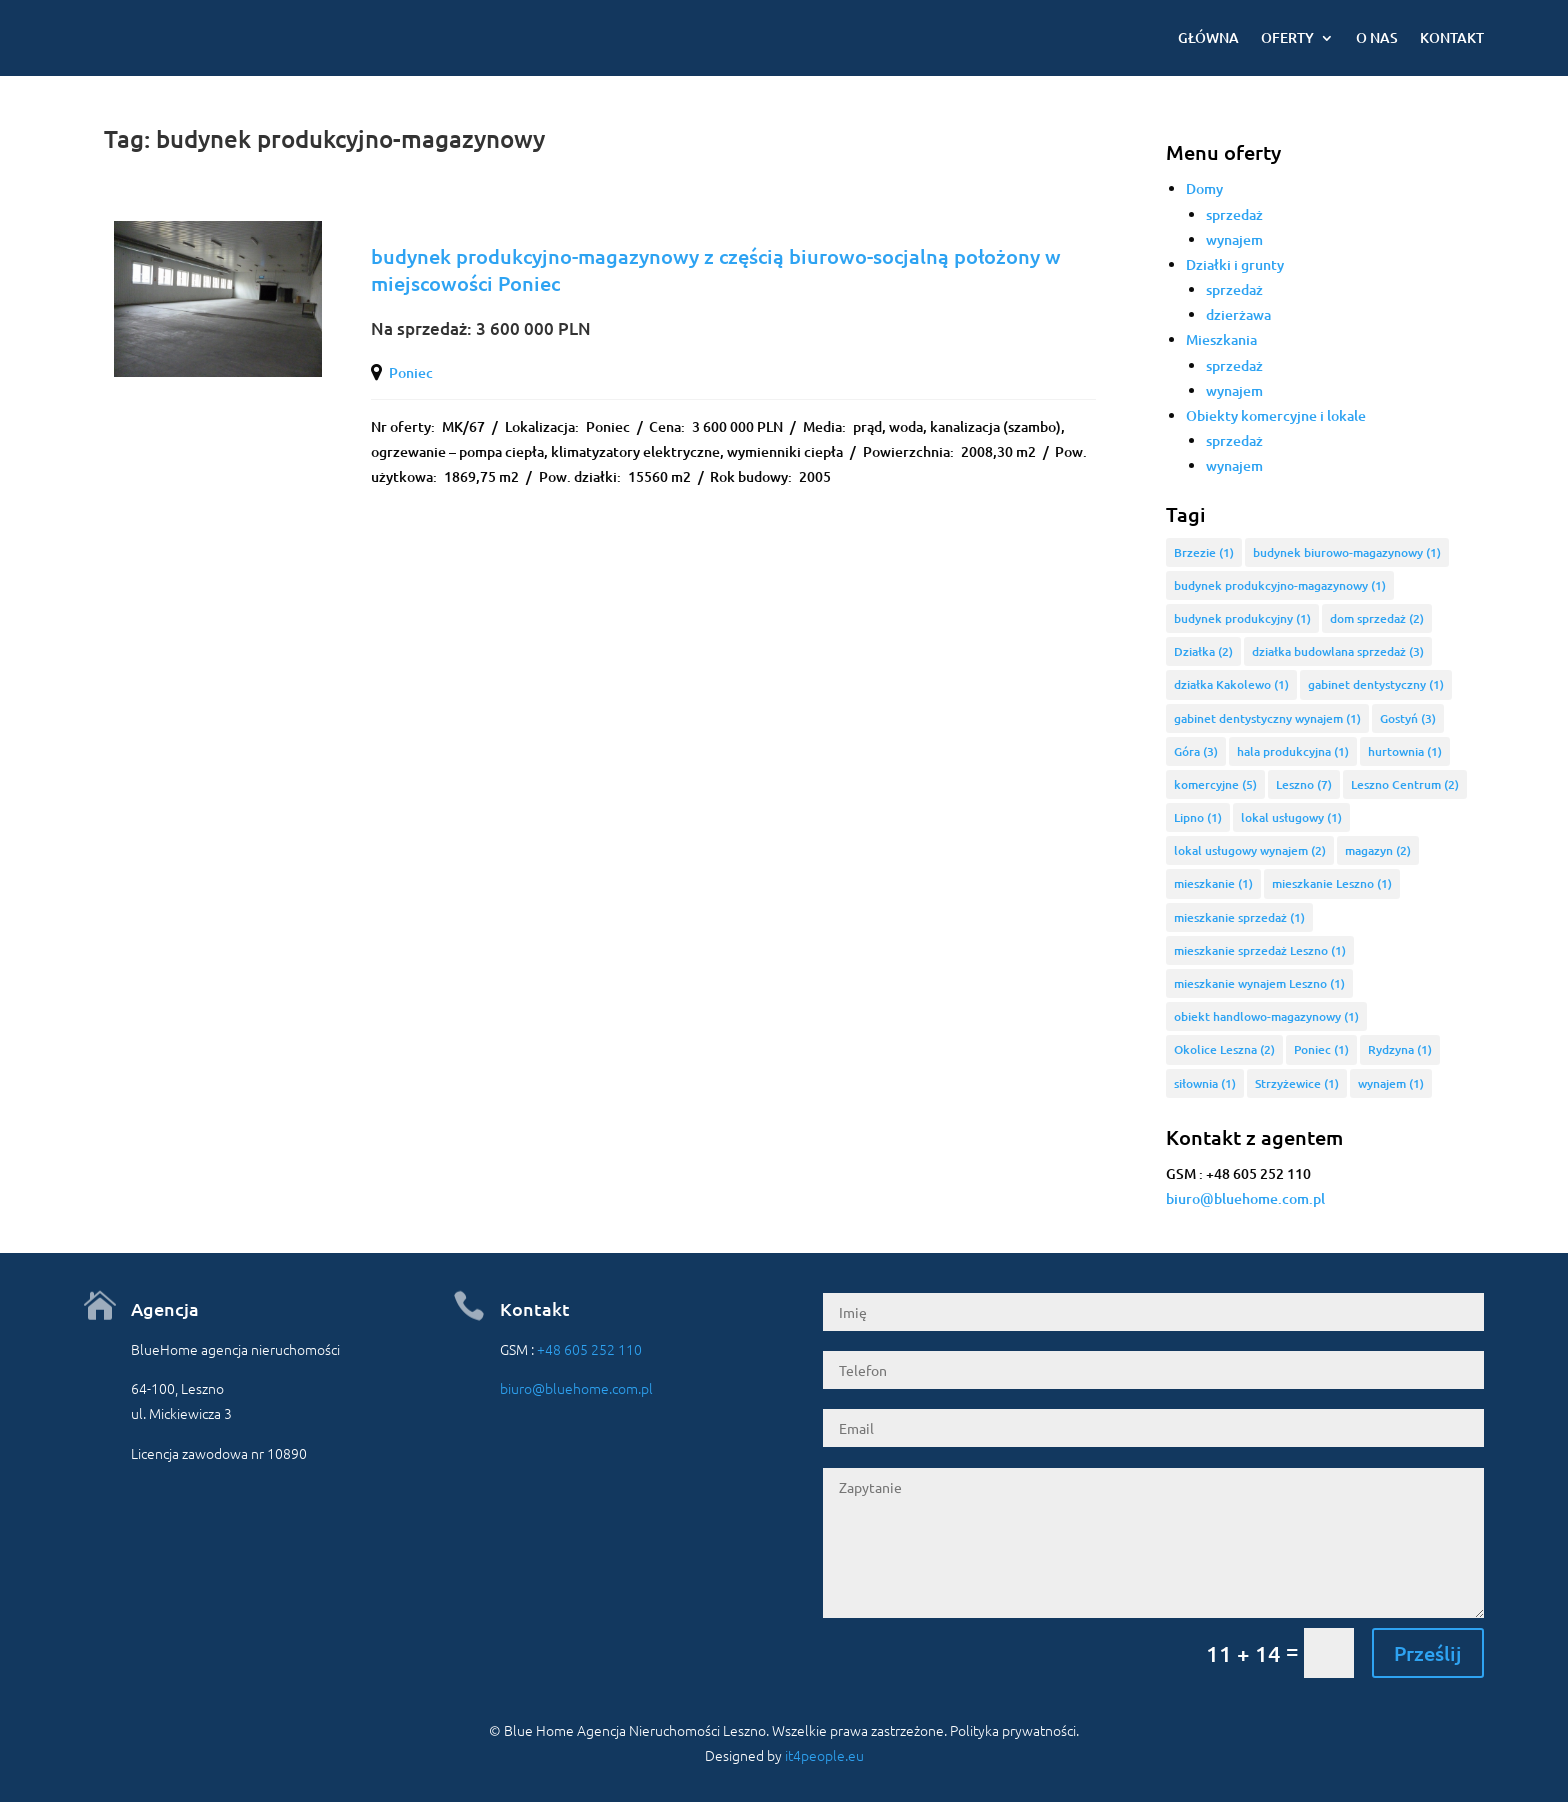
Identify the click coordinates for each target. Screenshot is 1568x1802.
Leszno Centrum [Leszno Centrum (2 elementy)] (1405, 784)
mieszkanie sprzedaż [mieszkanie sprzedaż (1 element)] (1239, 917)
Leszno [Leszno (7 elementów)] (1304, 784)
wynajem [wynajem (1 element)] (1391, 1083)
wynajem (1234, 239)
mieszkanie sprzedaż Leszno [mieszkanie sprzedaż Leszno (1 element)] (1260, 950)
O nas (1377, 37)
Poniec (411, 372)
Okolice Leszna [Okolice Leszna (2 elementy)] (1224, 1049)
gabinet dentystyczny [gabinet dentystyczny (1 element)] (1376, 684)
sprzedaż (1234, 214)
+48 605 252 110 (589, 1349)
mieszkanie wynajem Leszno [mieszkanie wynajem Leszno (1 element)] (1259, 983)
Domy (1204, 188)
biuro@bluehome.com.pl (1245, 1198)
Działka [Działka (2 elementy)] (1203, 651)
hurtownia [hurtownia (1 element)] (1405, 751)
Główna (1208, 37)
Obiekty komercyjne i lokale (1276, 415)
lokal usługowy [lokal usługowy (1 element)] (1291, 817)
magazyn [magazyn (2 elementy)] (1378, 850)
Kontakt (1452, 37)
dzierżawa (1238, 314)
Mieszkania (1221, 339)
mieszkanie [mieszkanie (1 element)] (1213, 883)
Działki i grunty (1235, 264)
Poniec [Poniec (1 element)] (1321, 1049)
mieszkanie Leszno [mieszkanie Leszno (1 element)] (1332, 883)
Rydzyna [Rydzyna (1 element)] (1400, 1049)
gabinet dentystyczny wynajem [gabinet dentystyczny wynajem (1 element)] (1267, 718)
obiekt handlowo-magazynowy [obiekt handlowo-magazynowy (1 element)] (1266, 1016)
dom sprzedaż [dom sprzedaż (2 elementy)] (1377, 618)
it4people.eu (824, 1755)
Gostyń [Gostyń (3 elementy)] (1408, 718)
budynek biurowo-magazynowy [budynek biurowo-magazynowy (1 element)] (1347, 552)
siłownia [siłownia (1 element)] (1205, 1083)
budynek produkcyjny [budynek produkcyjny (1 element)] (1242, 618)
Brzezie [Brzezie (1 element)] (1204, 552)
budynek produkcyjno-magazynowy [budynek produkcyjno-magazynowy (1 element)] (1280, 585)
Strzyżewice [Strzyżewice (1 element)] (1297, 1083)
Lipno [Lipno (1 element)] (1198, 817)
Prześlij (1428, 1653)
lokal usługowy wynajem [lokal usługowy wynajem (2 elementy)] (1250, 850)
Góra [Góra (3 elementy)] (1196, 751)
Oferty (1287, 37)
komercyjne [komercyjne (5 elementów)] (1215, 784)
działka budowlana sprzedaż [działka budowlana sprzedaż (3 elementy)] (1338, 651)
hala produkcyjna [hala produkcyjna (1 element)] (1293, 751)
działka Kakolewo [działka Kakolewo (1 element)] (1231, 684)
